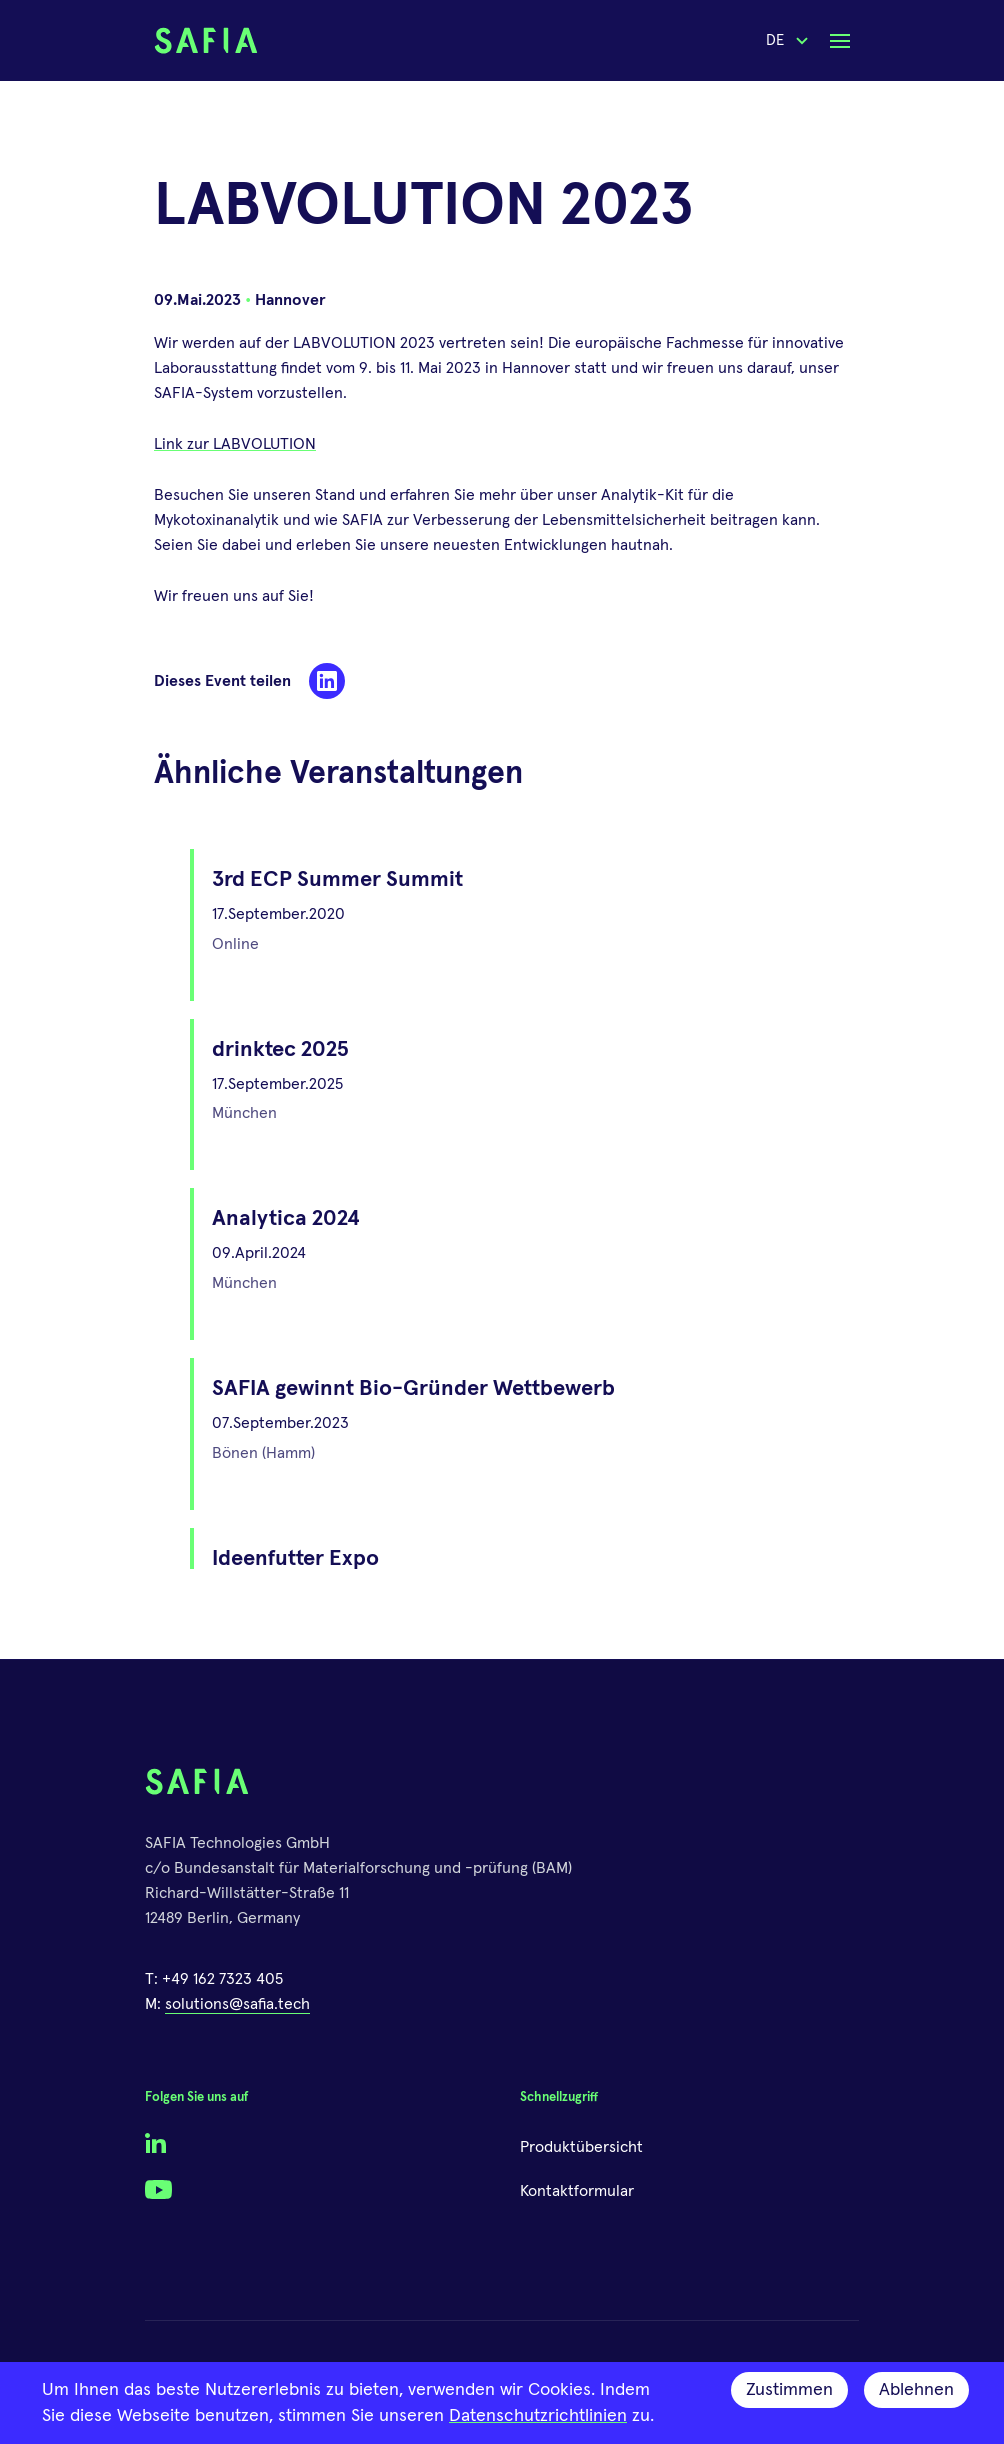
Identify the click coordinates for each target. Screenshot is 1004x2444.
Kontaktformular (577, 2191)
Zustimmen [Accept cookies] (789, 2390)
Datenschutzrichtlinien (538, 2416)
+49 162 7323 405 (222, 1979)
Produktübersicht (581, 2147)
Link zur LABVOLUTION (235, 444)
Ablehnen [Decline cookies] (916, 2390)
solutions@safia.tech (237, 2004)
